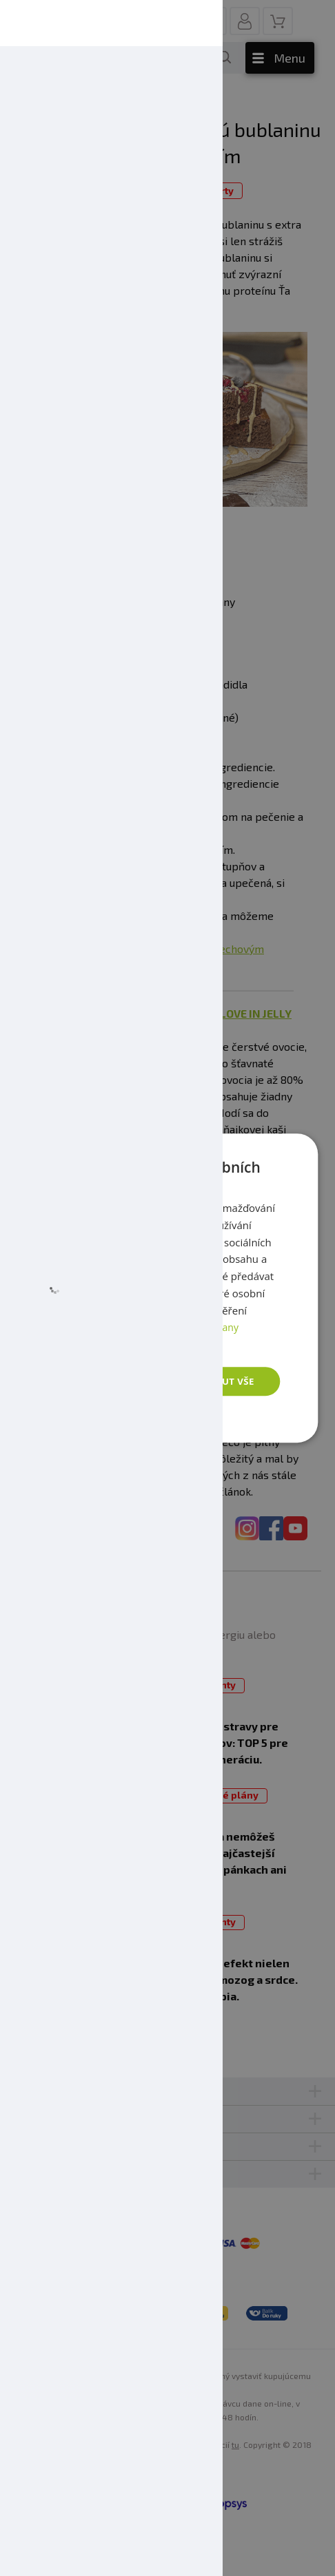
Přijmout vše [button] (218, 1381)
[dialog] (167, 1287)
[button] (127, 1417)
